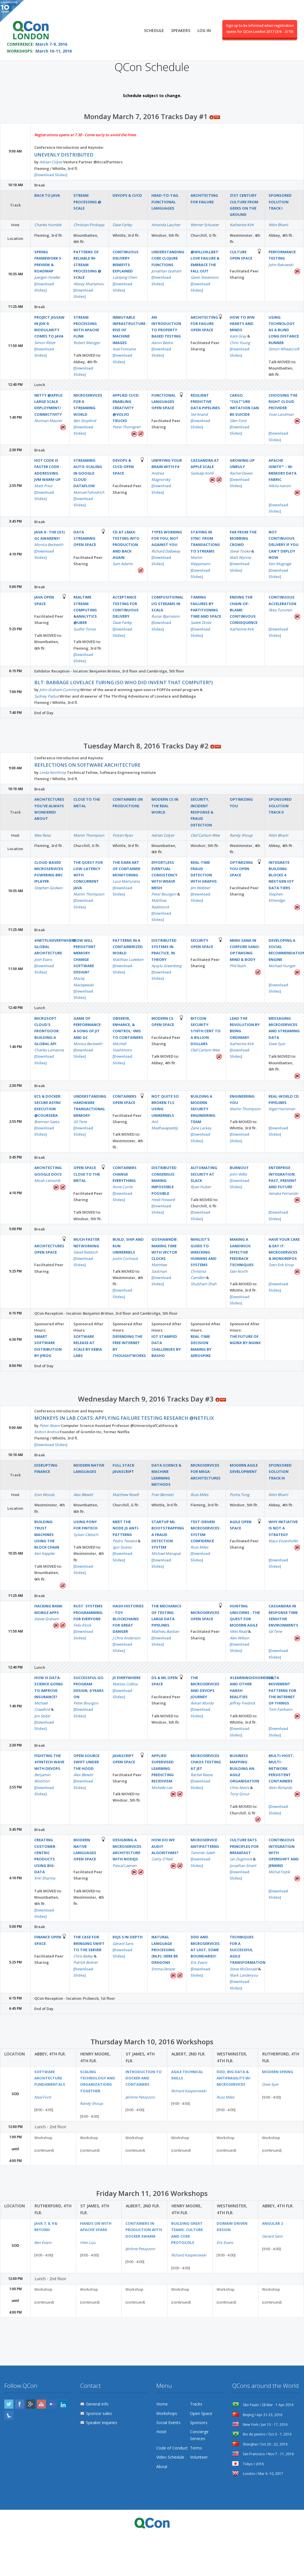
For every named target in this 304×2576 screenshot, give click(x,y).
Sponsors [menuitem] (198, 2422)
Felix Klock (82, 1625)
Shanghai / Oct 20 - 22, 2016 (259, 2444)
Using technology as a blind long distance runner (284, 330)
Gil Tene (80, 1121)
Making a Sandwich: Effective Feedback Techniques (242, 1252)
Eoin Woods (44, 1494)
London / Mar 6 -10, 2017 (257, 2473)
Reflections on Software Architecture (87, 765)
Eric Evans (199, 1962)
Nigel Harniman (282, 1108)
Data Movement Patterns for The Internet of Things (282, 1690)
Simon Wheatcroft (284, 349)
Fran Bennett (162, 1494)
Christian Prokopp (88, 224)
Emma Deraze (163, 1968)
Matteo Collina (125, 1683)
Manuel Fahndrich (88, 492)
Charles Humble (47, 224)
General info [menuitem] (97, 2404)
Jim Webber (200, 887)
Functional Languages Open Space (163, 402)
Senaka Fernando (283, 1193)
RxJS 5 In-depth (128, 1936)
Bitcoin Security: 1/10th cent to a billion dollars (206, 1031)
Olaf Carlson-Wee (205, 835)
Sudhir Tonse (84, 629)
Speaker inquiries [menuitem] (101, 2422)
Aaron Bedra (162, 342)
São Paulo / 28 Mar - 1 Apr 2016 (262, 2404)
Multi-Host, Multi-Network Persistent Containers (281, 1768)
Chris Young (240, 342)
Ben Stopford (84, 420)
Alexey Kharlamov (88, 283)
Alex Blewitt (83, 1494)
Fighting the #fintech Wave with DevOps (49, 1762)
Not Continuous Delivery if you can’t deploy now (284, 544)
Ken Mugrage (280, 563)
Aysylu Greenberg (166, 965)
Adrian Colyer (50, 161)
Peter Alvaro (49, 1425)
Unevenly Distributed (63, 154)
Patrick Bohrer (85, 1962)
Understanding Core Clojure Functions (167, 258)
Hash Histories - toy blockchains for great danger (128, 1618)
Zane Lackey (201, 1128)
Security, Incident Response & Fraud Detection (202, 812)
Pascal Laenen (125, 1865)
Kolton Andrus (46, 1431)
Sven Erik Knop (281, 1264)
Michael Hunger (282, 965)
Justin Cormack (125, 1258)
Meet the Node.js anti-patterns (126, 1528)
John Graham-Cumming (59, 689)
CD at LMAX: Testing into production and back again (126, 544)
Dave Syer (277, 1043)
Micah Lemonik (47, 1180)
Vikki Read (238, 1631)
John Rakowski (281, 264)
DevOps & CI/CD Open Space (123, 467)
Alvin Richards (280, 1787)
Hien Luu (87, 2242)
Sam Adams (123, 563)
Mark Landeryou (244, 1975)
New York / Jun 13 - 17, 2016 (259, 2424)
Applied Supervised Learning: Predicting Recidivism (162, 1768)
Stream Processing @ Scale (87, 202)
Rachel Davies (241, 473)
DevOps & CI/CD (127, 195)
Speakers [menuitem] (180, 27)
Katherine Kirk (242, 224)
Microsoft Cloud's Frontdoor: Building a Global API (47, 1031)
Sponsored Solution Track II (280, 806)
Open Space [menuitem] (201, 2413)
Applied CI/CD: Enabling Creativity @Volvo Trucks (126, 408)
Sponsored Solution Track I (280, 202)
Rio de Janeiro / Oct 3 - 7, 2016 (261, 2434)
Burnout (239, 1167)
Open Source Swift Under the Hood (86, 1762)
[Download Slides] (50, 174)
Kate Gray (238, 336)
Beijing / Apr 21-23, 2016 (257, 2414)
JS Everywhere (127, 1677)
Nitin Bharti (278, 224)
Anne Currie (123, 1186)
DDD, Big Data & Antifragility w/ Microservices (234, 2078)
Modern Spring (277, 2071)
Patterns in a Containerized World (128, 947)
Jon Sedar (42, 1715)
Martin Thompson (88, 835)
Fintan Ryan (123, 835)
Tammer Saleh (203, 1852)
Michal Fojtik (279, 1871)
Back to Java (47, 195)
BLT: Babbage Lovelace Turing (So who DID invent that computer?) (123, 682)
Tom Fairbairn (280, 1709)
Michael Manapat (166, 1553)
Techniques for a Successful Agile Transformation (247, 1949)
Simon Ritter (44, 342)
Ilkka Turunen (280, 610)
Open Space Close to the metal (86, 1174)
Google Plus (30, 2404)
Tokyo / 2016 (248, 2463)
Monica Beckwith (48, 544)
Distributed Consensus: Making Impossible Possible (164, 1180)
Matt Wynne (240, 557)
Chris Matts (239, 1787)
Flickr (52, 2404)
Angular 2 (272, 2223)
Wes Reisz (42, 835)
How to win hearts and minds (242, 324)
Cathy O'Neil (162, 1859)
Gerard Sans (123, 1943)
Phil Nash (238, 965)
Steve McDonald (243, 1968)
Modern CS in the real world (164, 806)
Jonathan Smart (243, 1865)
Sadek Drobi (201, 622)
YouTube (41, 2404)
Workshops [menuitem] (166, 2413)
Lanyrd (8, 2415)
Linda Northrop (52, 772)
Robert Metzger (86, 342)
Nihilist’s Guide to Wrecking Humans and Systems (204, 1252)
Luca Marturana (126, 881)
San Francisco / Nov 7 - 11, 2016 (263, 2453)
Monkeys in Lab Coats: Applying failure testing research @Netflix (124, 1418)
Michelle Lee (161, 1787)
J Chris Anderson (126, 1638)
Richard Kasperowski (188, 2090)
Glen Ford (238, 420)
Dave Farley (122, 224)
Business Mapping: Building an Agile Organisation (244, 1768)
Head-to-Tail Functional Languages (165, 202)
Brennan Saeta (46, 1121)
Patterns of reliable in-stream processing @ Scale (87, 264)
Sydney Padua (46, 696)
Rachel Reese (202, 1774)
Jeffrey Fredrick (242, 1703)
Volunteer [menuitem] (199, 2457)
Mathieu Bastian (165, 1631)
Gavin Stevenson (205, 277)
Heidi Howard (163, 1199)
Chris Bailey (83, 1956)
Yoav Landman (281, 414)
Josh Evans (43, 959)
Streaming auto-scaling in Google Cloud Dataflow (87, 473)
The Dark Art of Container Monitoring (126, 869)
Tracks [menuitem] (196, 2404)
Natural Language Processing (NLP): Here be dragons (164, 1949)
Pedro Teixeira (125, 1540)
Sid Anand (199, 414)
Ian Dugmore (241, 1859)
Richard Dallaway (165, 551)
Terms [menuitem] (196, 2448)
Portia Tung (239, 1494)
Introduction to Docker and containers (143, 2078)
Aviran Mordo (202, 1703)
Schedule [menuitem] (154, 27)
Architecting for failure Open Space (204, 324)
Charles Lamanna (49, 1050)
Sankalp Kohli (202, 473)
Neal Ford (42, 2097)
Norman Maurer (48, 420)
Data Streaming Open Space (84, 538)
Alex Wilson (239, 1638)
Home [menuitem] (162, 2404)
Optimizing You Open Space (241, 869)
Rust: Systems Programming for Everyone (88, 1612)
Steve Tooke (240, 551)
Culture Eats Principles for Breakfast (244, 1846)
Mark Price (43, 485)
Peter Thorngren (127, 426)
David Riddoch (85, 1252)
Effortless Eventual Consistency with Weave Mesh (164, 875)
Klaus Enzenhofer (283, 1540)
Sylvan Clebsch (85, 1534)
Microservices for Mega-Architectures (206, 1472)
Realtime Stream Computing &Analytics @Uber (85, 610)
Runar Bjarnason (165, 616)
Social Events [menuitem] (168, 2422)
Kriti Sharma (44, 1878)
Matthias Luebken (128, 959)
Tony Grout (239, 1793)
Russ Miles (199, 1494)
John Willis (238, 1174)
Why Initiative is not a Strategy (283, 1528)
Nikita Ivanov (280, 485)
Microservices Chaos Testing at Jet (206, 1762)
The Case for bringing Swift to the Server (89, 1943)
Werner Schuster (205, 224)
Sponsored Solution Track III (280, 1472)
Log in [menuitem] (204, 27)
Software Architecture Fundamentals (49, 2078)
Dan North (239, 1271)
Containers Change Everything (125, 1174)
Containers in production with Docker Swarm (143, 2230)
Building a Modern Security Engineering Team (203, 1109)
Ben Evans (42, 2242)
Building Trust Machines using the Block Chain (46, 1534)
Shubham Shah (204, 1283)
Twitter (8, 2404)
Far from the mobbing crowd (243, 538)
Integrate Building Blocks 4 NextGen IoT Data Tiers (281, 875)
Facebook (19, 2404)
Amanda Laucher (165, 224)
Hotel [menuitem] (161, 2431)
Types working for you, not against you (166, 538)
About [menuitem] (161, 2466)
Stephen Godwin (48, 887)
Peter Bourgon (163, 894)
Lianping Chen (125, 277)
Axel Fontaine (124, 349)
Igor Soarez (122, 1547)
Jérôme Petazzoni (140, 2097)
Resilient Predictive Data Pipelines (205, 402)
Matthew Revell (126, 1494)
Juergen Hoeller (47, 277)
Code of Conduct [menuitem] (172, 2448)
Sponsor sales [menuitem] (99, 2413)
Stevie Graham (46, 1618)
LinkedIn (63, 2404)
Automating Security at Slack (204, 1174)
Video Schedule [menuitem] (170, 2457)
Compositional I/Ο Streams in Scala (167, 604)
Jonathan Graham (166, 271)
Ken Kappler (44, 1553)
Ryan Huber (201, 1186)
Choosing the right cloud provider (283, 402)
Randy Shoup (241, 835)
